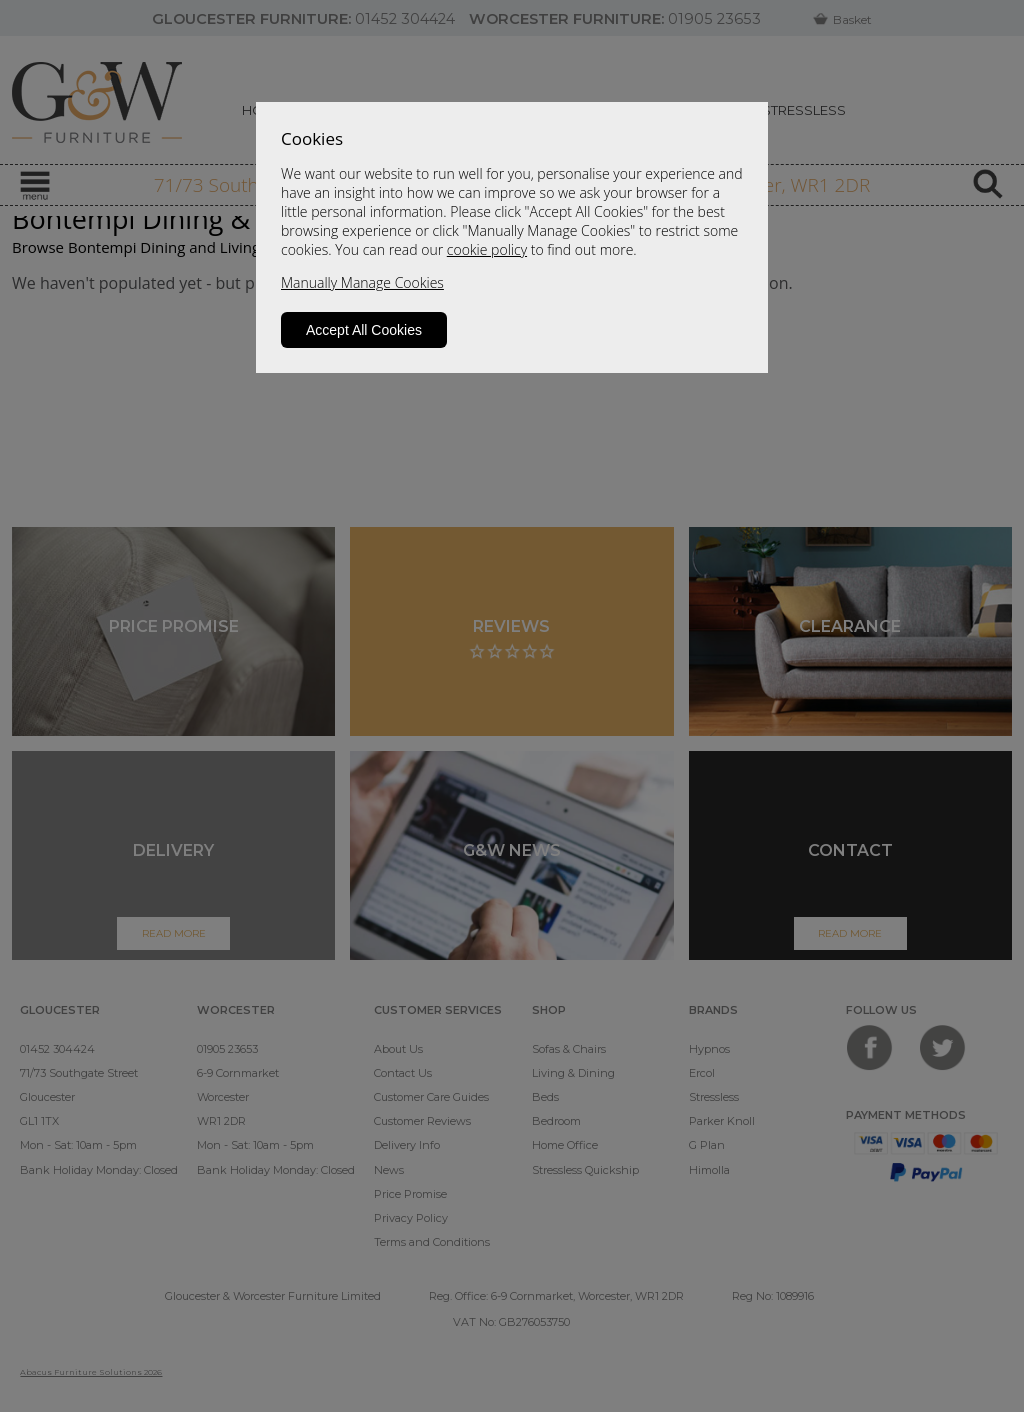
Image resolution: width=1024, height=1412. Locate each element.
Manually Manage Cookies (362, 282)
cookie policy (487, 249)
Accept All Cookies (364, 330)
